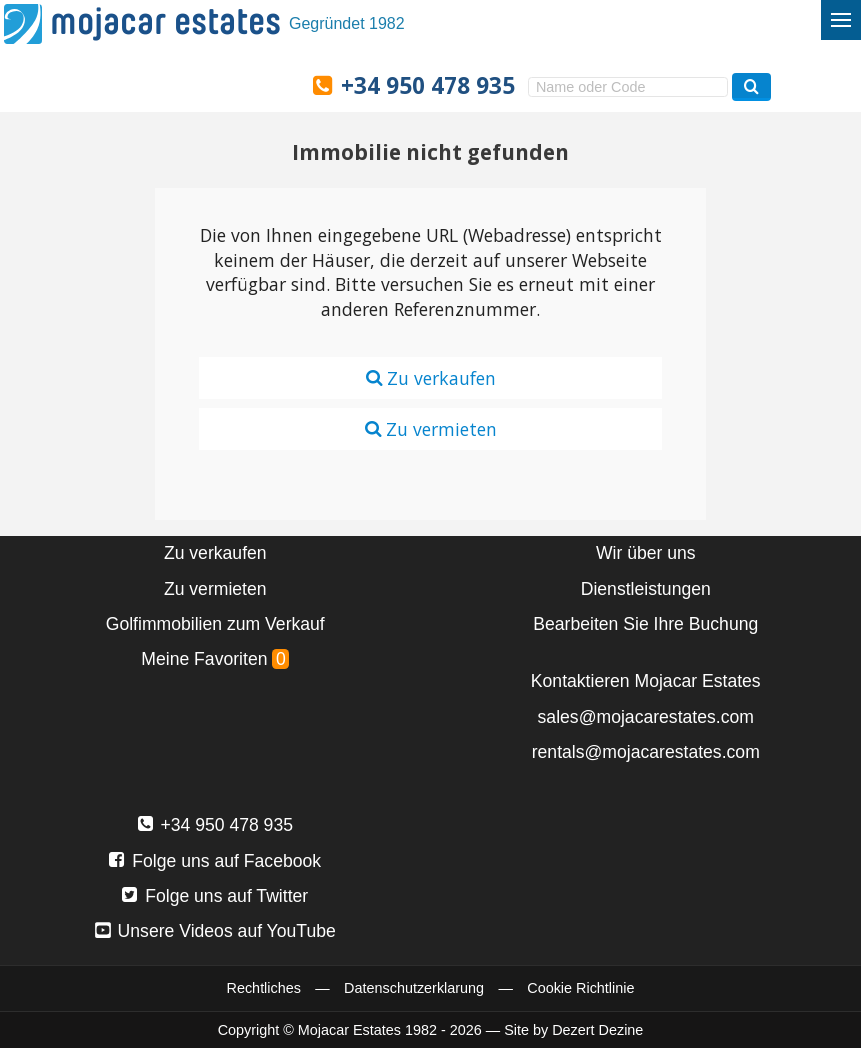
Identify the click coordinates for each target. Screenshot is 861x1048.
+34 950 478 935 (428, 85)
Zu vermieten (431, 429)
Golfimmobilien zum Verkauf (215, 624)
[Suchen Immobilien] (751, 86)
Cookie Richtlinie (580, 988)
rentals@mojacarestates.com (646, 752)
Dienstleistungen (646, 589)
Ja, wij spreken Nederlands (232, 84)
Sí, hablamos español (147, 84)
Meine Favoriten (215, 659)
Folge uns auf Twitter (215, 896)
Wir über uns (646, 553)
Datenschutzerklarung (414, 988)
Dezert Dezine (597, 1030)
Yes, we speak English (105, 84)
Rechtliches (264, 988)
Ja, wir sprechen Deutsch (190, 84)
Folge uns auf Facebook (215, 861)
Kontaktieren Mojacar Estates (646, 681)
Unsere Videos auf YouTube (215, 931)
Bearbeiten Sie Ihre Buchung (645, 624)
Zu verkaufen (431, 378)
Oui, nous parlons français (275, 84)
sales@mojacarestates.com (646, 717)
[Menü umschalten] (841, 20)
